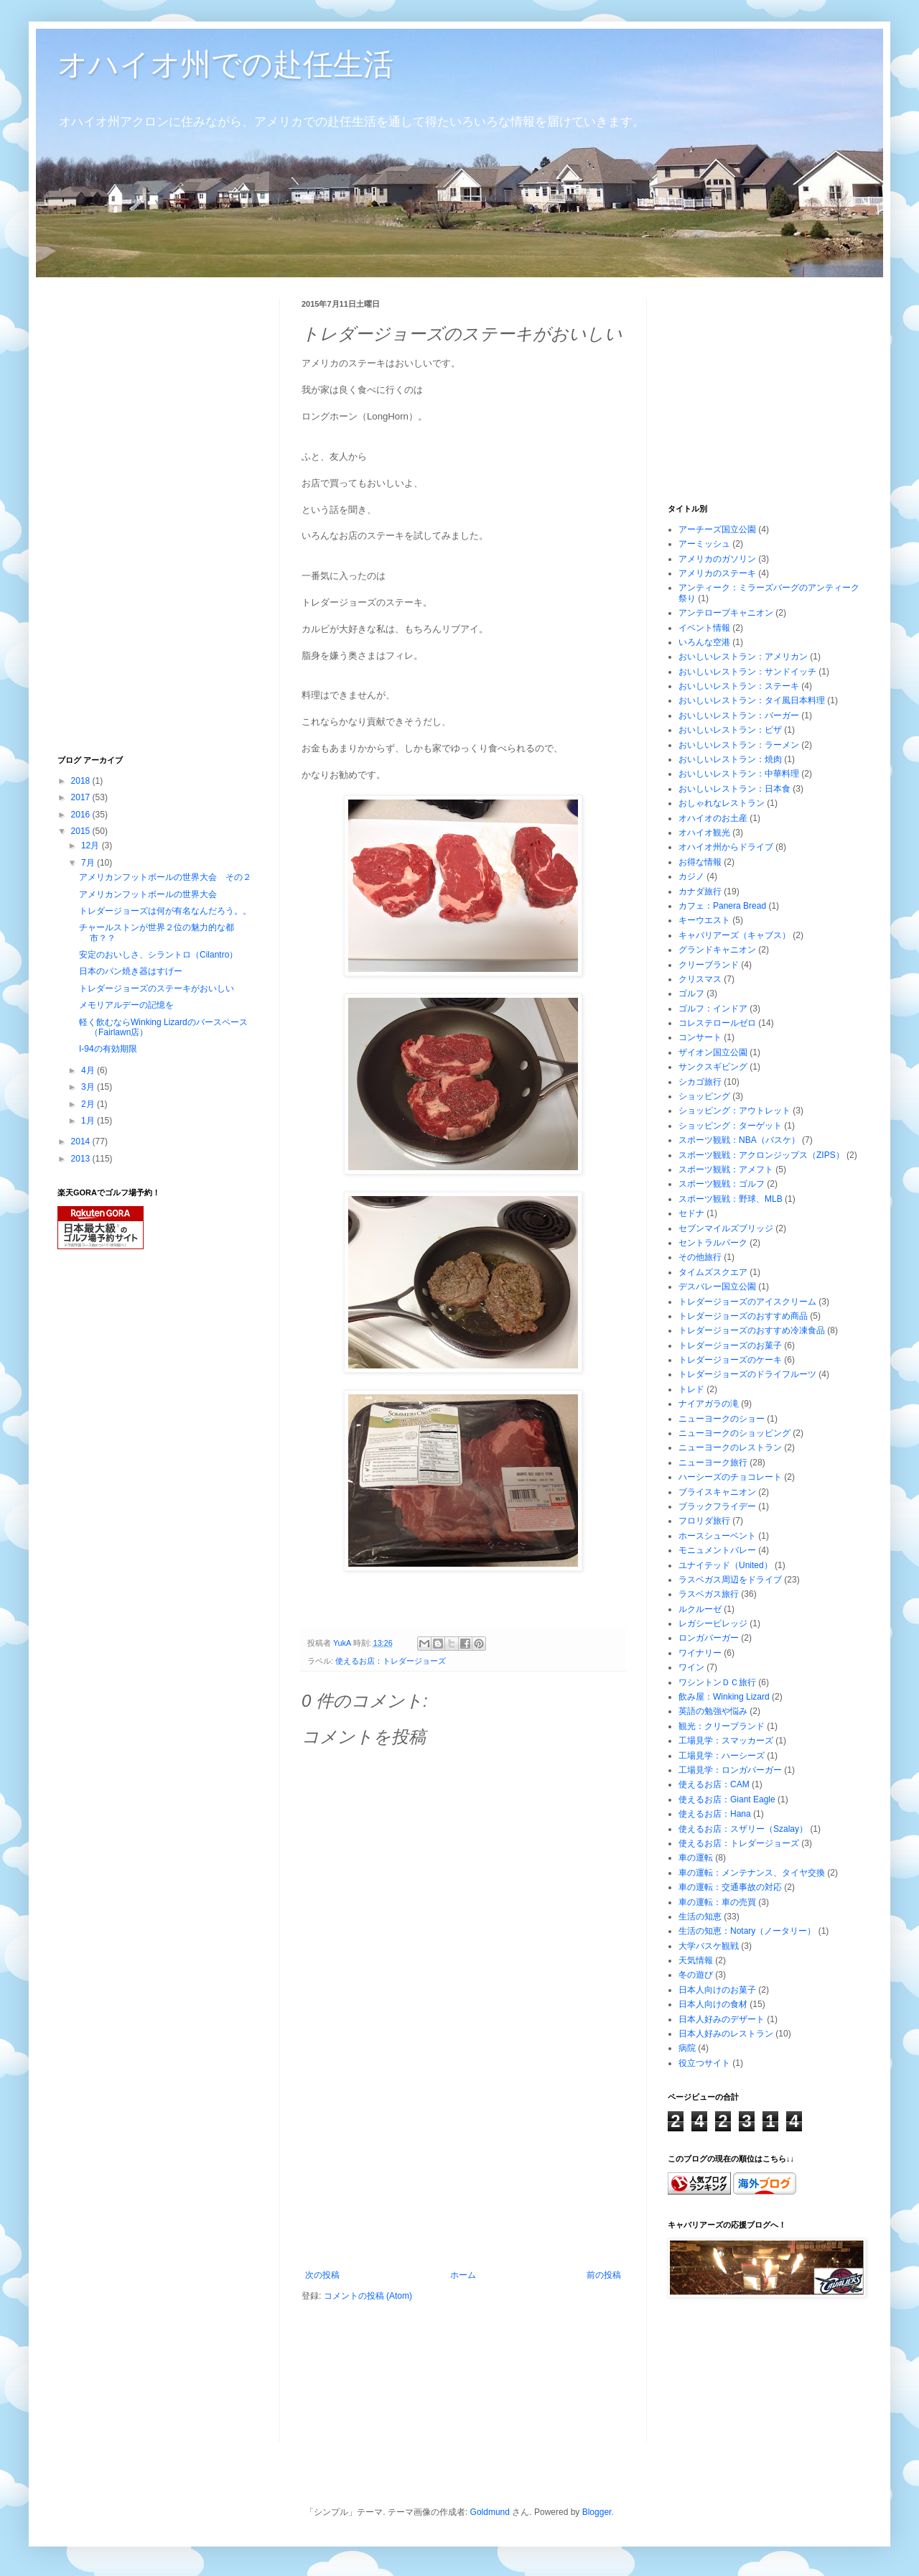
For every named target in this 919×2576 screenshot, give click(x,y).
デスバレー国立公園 (717, 1287)
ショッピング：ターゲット (730, 1126)
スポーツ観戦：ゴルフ (721, 1184)
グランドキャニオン (717, 950)
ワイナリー (700, 1653)
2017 (82, 797)
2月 (89, 1104)
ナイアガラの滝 (708, 1404)
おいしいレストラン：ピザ (730, 730)
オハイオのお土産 (712, 818)
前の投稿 (604, 2275)
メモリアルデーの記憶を (126, 1005)
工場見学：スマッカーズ (725, 1741)
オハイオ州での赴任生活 (225, 64)
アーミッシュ (704, 544)
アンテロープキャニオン (725, 613)
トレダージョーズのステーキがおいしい (156, 988)
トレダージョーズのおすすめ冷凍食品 (751, 1330)
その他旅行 (700, 1257)
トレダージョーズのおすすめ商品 (743, 1316)
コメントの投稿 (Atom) (368, 2296)
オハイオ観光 (704, 833)
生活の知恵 (700, 1917)
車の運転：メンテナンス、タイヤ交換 (751, 1873)
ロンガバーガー (708, 1638)
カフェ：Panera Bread (722, 906)
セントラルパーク (712, 1243)
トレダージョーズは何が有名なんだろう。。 (165, 911)
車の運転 (695, 1858)
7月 (89, 863)
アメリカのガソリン (717, 559)
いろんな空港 (704, 642)
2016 (82, 815)
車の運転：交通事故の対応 (730, 1887)
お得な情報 (700, 862)
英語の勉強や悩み (712, 1711)
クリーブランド (708, 965)
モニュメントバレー (717, 1550)
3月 (89, 1087)
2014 (82, 1141)
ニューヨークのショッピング (734, 1433)
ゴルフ (691, 993)
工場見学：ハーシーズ (721, 1756)
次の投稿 (322, 2275)
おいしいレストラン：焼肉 (730, 759)
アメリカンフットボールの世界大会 (148, 894)
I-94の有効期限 (108, 1049)
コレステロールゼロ (717, 1023)
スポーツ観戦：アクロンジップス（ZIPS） (761, 1155)
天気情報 (695, 1960)
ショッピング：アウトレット (734, 1111)
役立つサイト (704, 2063)
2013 (82, 1159)
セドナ (691, 1213)
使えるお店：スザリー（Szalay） (743, 1829)
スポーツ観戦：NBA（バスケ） (739, 1140)
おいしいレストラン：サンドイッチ (747, 672)
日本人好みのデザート (721, 2019)
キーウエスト (704, 920)
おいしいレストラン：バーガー (738, 715)
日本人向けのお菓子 (717, 1990)
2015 (82, 831)
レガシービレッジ (712, 1623)
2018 (82, 781)
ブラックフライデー (717, 1506)
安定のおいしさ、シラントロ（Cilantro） (158, 955)
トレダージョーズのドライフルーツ (747, 1374)
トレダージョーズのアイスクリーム (747, 1302)
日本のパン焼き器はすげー (130, 971)
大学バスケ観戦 (708, 1946)
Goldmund (490, 2512)
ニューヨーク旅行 (712, 1463)
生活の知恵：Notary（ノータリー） (747, 1931)
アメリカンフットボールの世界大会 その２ (165, 877)
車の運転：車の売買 (717, 1902)
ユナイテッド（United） (725, 1565)
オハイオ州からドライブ (725, 847)
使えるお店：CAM (714, 1784)
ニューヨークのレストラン (730, 1447)
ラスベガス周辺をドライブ (730, 1580)
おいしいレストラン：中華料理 (738, 774)
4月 (89, 1070)
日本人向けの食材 (712, 2004)
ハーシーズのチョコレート (730, 1477)
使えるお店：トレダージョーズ (390, 1661)
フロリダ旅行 (704, 1521)
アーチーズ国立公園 (717, 529)
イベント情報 (704, 628)
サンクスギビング (712, 1067)
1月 (89, 1121)
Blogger (597, 2512)
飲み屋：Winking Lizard (724, 1697)
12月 (91, 845)
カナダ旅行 (700, 891)
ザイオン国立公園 (712, 1052)
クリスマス (700, 979)
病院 (687, 2048)
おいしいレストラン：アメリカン (743, 657)
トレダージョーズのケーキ (730, 1360)
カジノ (691, 876)
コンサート (700, 1037)
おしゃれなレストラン (721, 803)
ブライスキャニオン (717, 1492)
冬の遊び (695, 1975)
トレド (691, 1389)
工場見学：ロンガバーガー (730, 1770)
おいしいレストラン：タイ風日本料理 (751, 700)
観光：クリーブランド (721, 1726)
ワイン (691, 1667)
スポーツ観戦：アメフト (725, 1169)
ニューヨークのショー (721, 1419)
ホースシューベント (717, 1536)
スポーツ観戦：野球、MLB (730, 1199)
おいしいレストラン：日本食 (734, 789)
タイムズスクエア (712, 1272)
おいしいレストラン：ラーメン (738, 745)
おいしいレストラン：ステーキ (738, 686)
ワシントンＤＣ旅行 (717, 1682)
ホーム (463, 2275)
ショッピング (704, 1096)
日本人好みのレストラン (725, 2034)
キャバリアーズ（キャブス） (734, 935)
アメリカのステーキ (717, 573)
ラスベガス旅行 (708, 1594)
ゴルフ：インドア (712, 1009)
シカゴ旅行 (700, 1082)
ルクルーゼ (700, 1609)
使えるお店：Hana (714, 1814)
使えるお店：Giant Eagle (726, 1799)
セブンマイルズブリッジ (725, 1228)
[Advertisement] (165, 514)
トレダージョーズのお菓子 (730, 1345)
